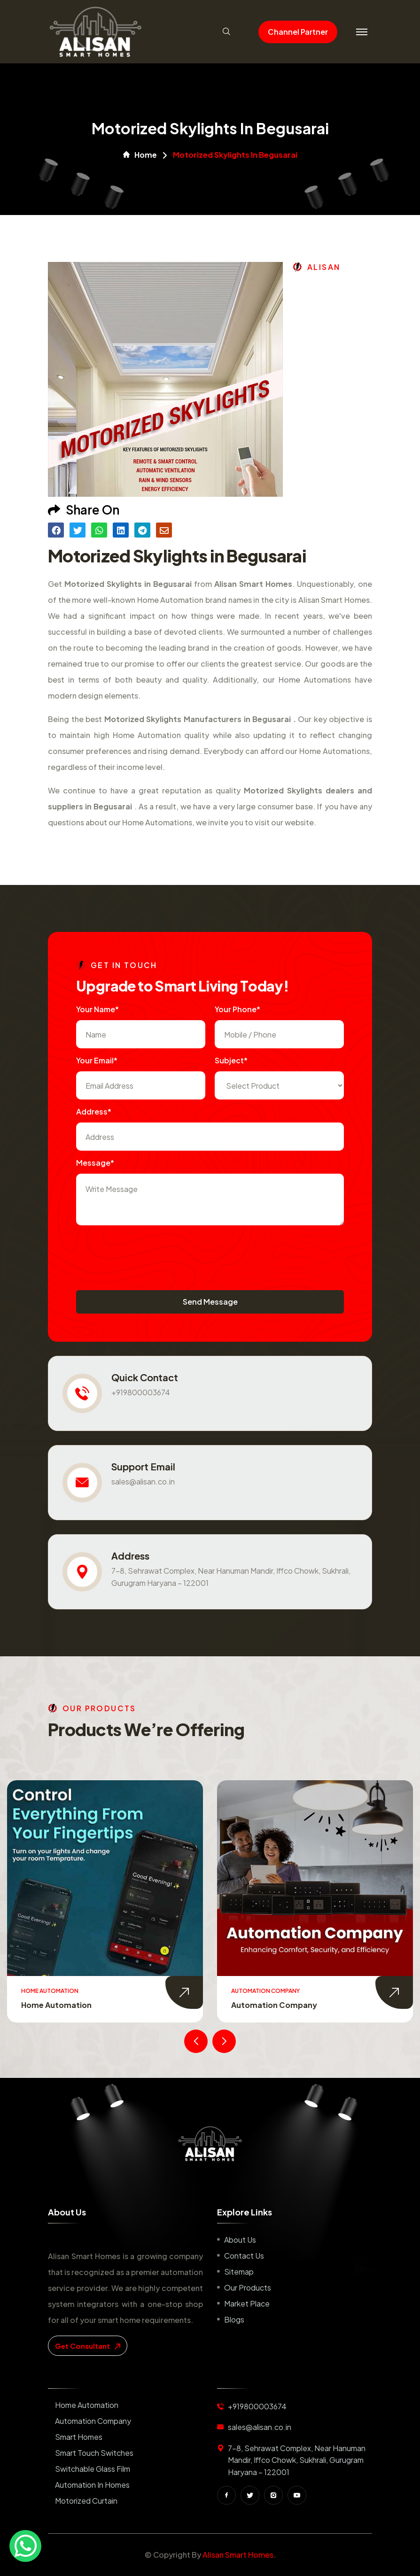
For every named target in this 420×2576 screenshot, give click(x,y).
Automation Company (274, 2005)
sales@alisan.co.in (143, 1481)
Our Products (247, 2287)
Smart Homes (78, 2437)
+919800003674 (140, 1392)
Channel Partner (298, 32)
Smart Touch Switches (94, 2453)
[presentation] (147, 1253)
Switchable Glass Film (92, 2469)
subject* (231, 1060)
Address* (93, 1111)
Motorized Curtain (86, 2501)
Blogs (234, 2319)
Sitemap (239, 2271)
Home (140, 155)
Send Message (210, 1302)
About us (240, 2240)
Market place (247, 2303)
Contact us (244, 2256)
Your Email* (96, 1060)
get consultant (87, 2345)
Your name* (97, 1009)
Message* (95, 1163)
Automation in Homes (92, 2485)
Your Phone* (237, 1009)
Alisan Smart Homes (237, 2555)
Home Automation (56, 2005)
